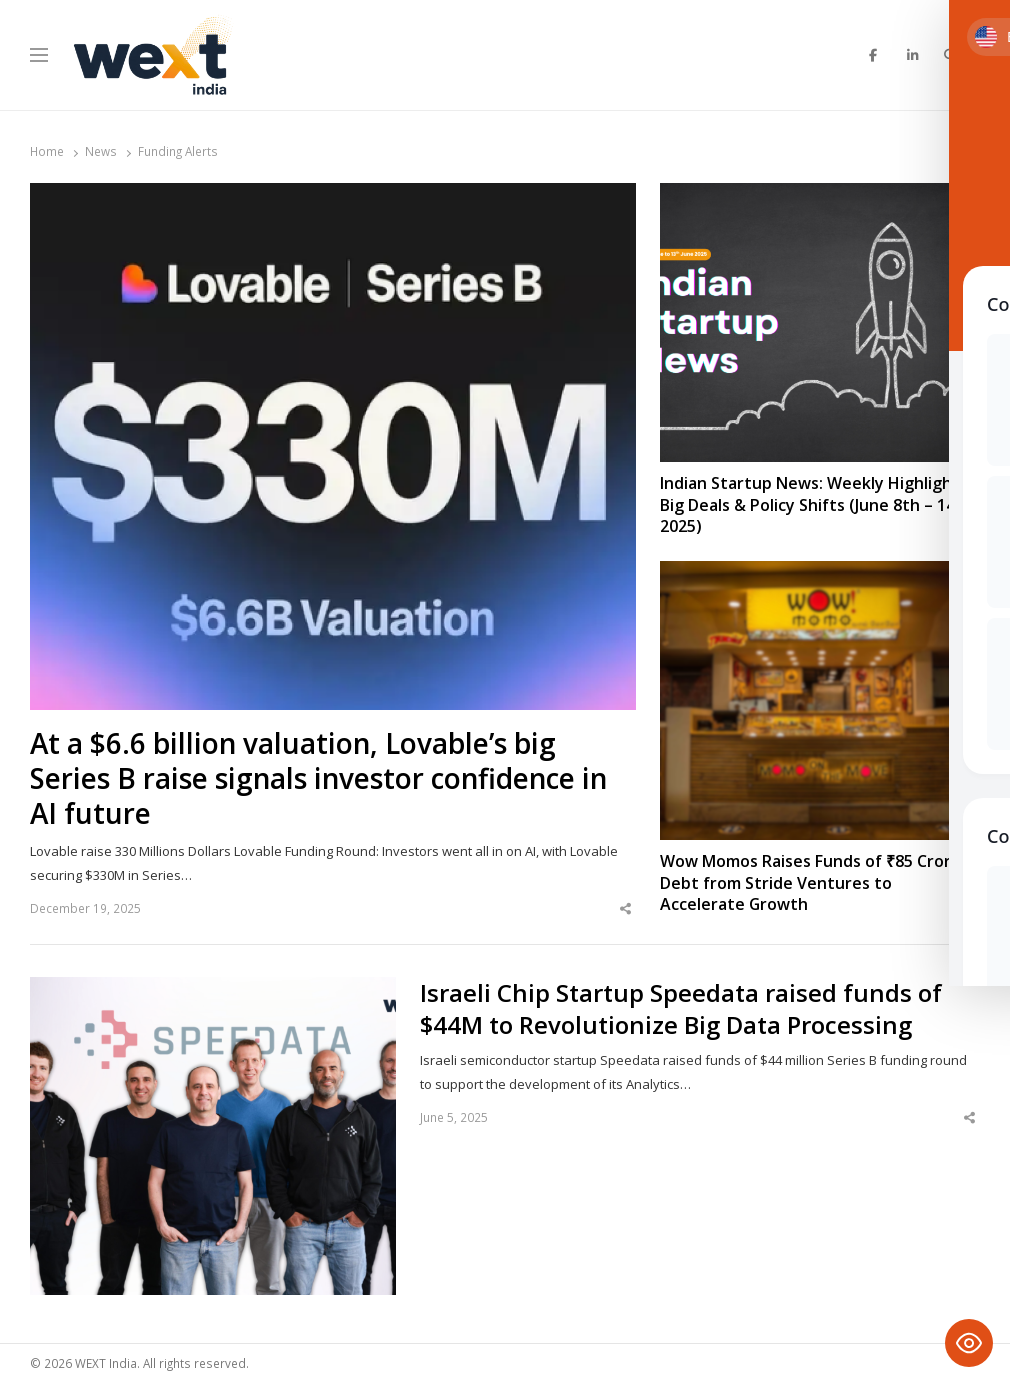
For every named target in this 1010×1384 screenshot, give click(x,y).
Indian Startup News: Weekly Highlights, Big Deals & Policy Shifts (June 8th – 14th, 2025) (818, 505)
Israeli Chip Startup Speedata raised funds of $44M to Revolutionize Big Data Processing (681, 1009)
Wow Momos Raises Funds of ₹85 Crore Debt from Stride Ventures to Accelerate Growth (810, 883)
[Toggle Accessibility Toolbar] (969, 1343)
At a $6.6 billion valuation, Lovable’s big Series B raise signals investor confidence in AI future (318, 778)
